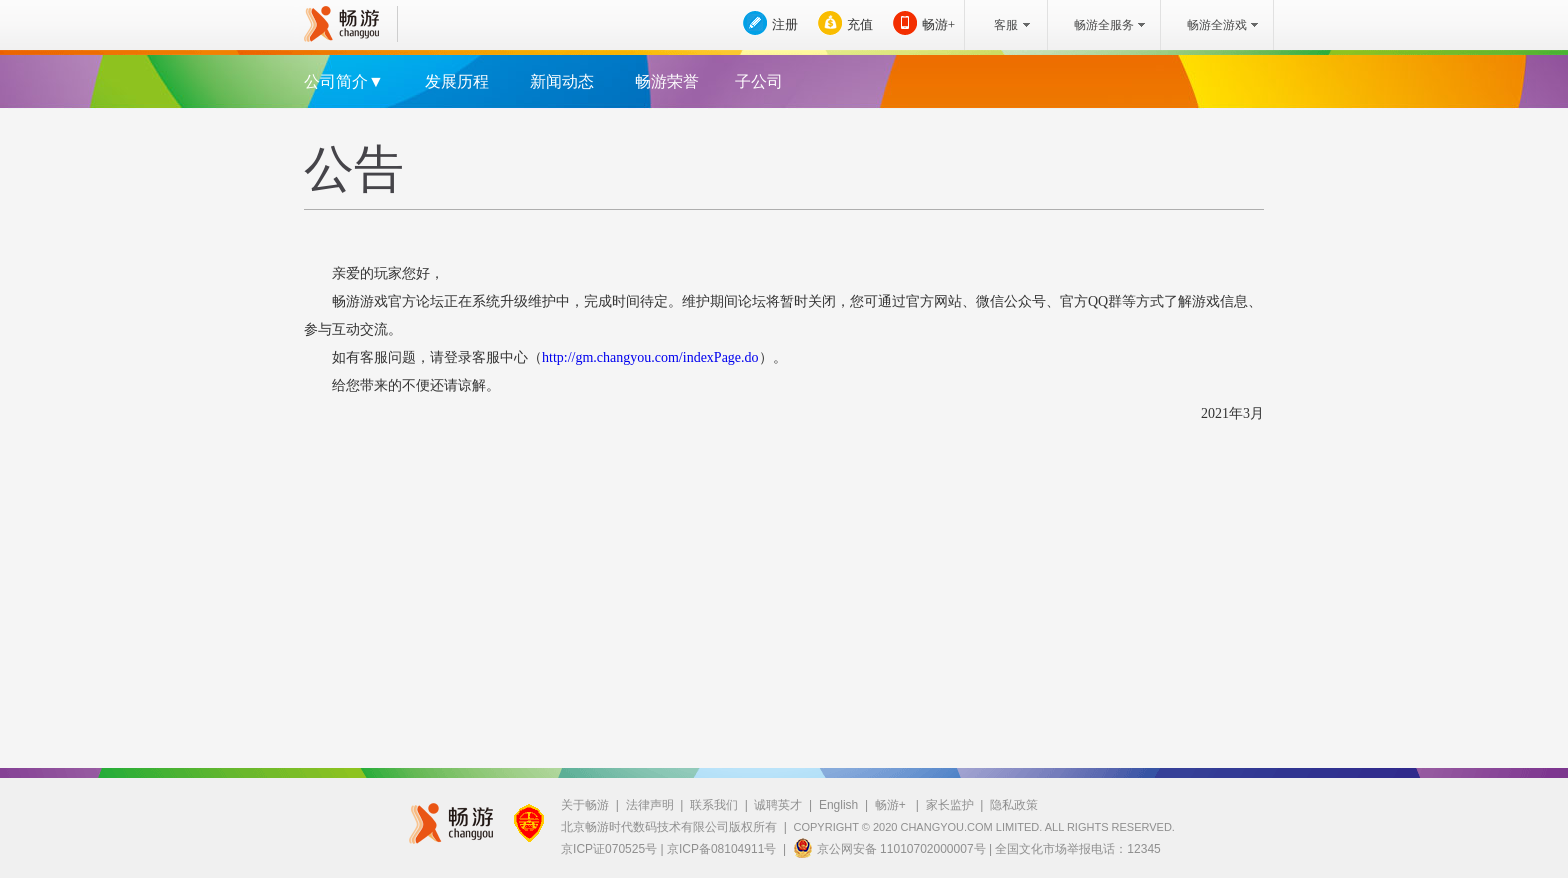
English (838, 805)
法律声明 (650, 805)
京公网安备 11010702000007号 (889, 848)
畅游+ (938, 24)
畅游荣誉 (667, 81)
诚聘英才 (778, 805)
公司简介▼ (344, 81)
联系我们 (714, 805)
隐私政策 (1014, 805)
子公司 (759, 81)
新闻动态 (562, 81)
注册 (785, 24)
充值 (860, 24)
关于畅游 (585, 805)
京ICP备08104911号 (721, 849)
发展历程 (457, 81)
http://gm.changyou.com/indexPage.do (650, 357)
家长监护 (950, 805)
